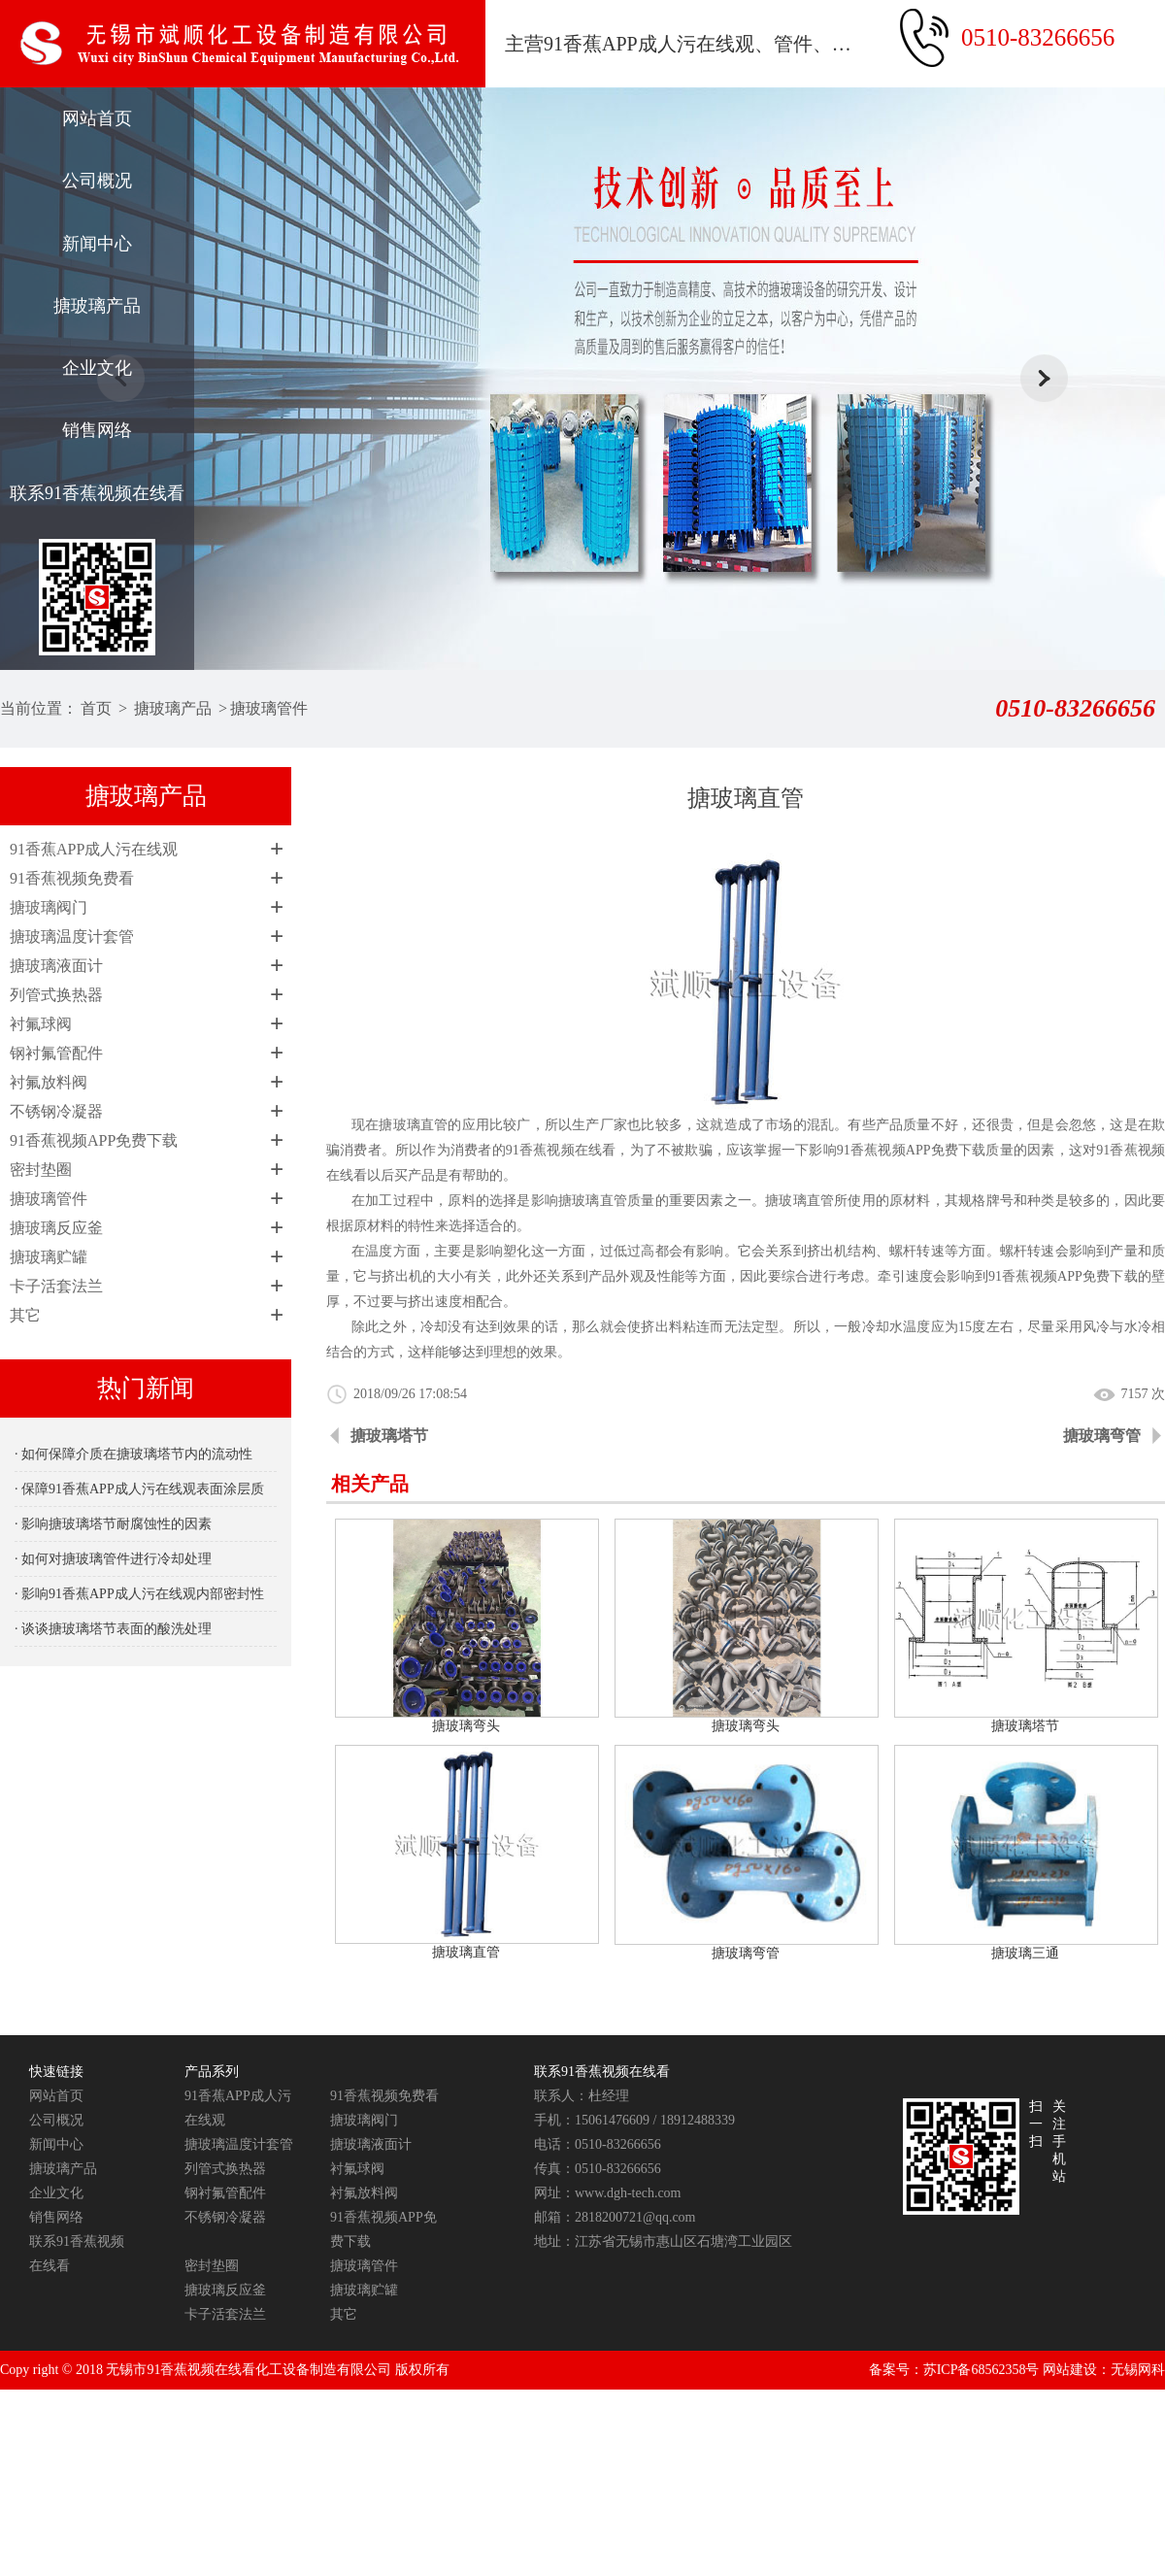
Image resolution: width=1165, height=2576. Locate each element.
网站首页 (97, 118)
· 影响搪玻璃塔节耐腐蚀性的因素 (113, 1524)
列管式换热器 (56, 995)
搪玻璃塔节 (389, 1435)
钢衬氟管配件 (56, 1053)
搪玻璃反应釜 (56, 1228)
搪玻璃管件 (269, 708)
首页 (96, 708)
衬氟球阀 (41, 1024)
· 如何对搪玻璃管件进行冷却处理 (113, 1559)
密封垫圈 (41, 1169)
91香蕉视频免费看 (72, 878)
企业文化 (97, 368)
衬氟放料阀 (48, 1082)
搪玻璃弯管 (1102, 1435)
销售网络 (97, 430)
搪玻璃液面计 (56, 965)
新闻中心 (97, 243)
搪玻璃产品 (97, 306)
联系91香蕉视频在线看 (97, 493)
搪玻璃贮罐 (48, 1257)
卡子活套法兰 (56, 1286)
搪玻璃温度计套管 (72, 936)
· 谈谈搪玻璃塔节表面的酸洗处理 (113, 1629)
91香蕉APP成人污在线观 (94, 849)
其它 (25, 1315)
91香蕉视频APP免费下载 (94, 1140)
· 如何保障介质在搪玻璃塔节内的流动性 (133, 1454)
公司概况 (97, 180)
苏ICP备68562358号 (981, 2369)
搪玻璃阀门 (48, 907)
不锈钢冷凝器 (56, 1111)
